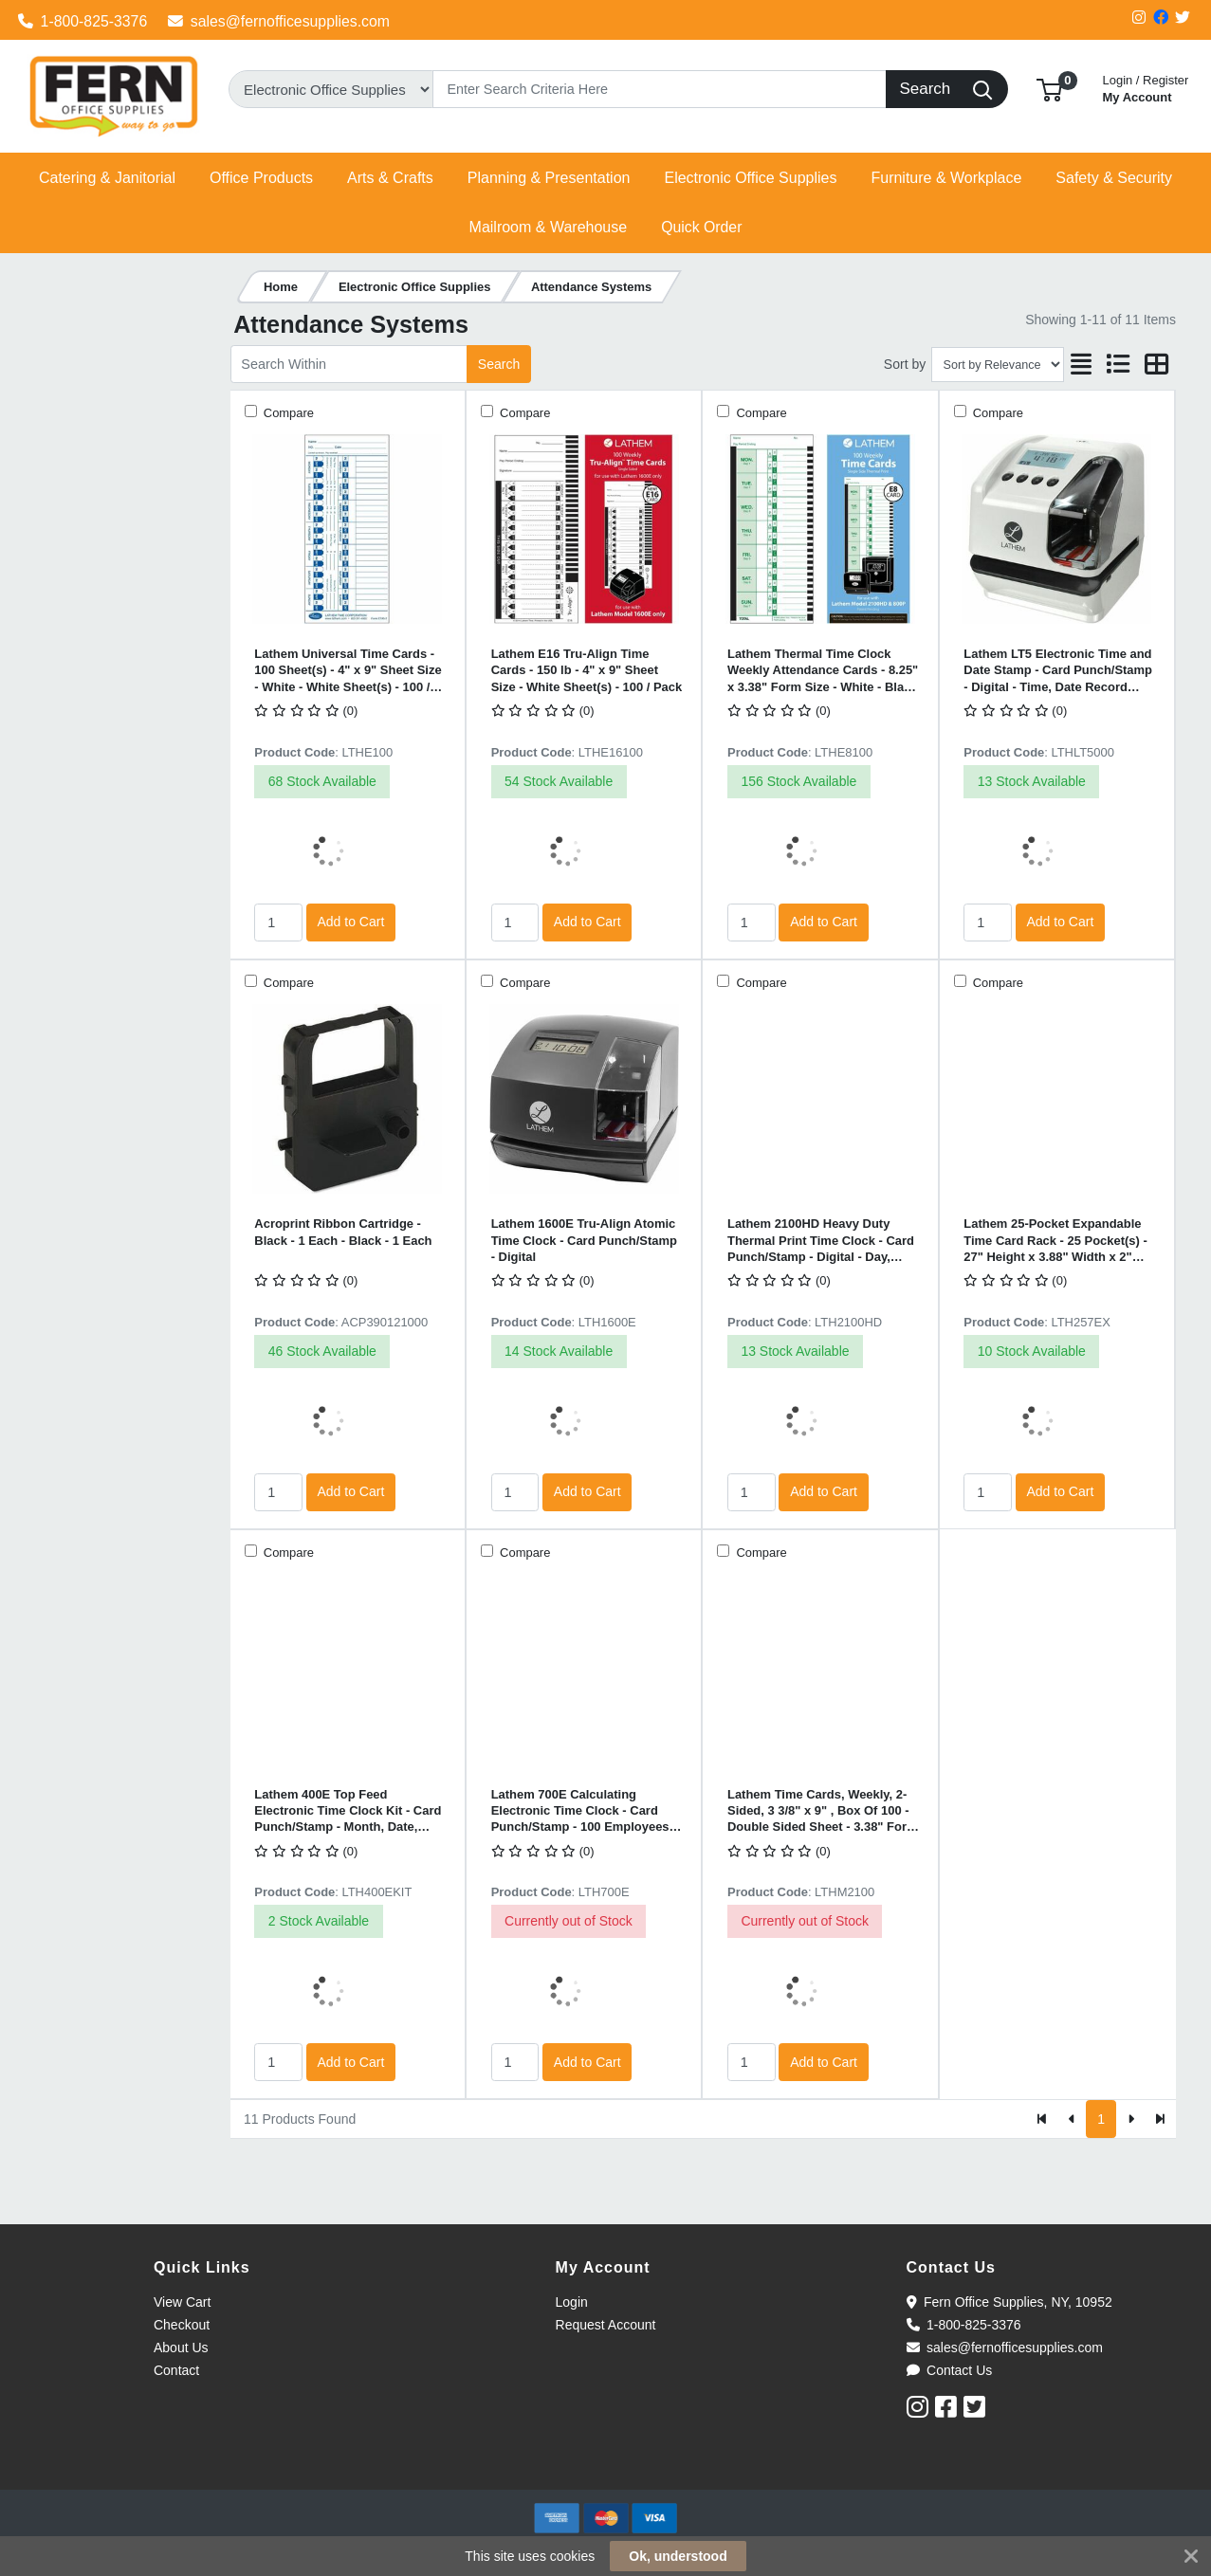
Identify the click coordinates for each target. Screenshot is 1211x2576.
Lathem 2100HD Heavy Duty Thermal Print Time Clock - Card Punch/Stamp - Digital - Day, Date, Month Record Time (820, 1240)
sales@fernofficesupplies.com (279, 21)
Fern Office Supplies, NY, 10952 (1009, 2302)
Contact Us (950, 2370)
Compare (287, 413)
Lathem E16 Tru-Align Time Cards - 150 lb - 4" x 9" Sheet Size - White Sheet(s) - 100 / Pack (587, 670)
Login (572, 2302)
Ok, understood (677, 2556)
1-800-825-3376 (83, 21)
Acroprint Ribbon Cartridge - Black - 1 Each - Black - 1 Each (342, 1231)
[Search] (659, 89)
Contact (176, 2370)
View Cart (182, 2302)
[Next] (1131, 2119)
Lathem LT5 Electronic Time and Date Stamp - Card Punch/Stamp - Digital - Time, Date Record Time (1057, 671)
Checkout (182, 2324)
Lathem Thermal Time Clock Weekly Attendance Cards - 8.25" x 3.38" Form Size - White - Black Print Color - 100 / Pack (822, 671)
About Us (181, 2347)
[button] (1049, 89)
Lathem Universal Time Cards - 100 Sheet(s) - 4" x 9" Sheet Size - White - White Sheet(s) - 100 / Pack (347, 671)
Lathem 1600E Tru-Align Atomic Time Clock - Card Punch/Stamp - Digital (584, 1240)
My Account (1146, 86)
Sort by (905, 364)
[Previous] (1072, 2119)
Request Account (606, 2324)
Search (499, 364)
